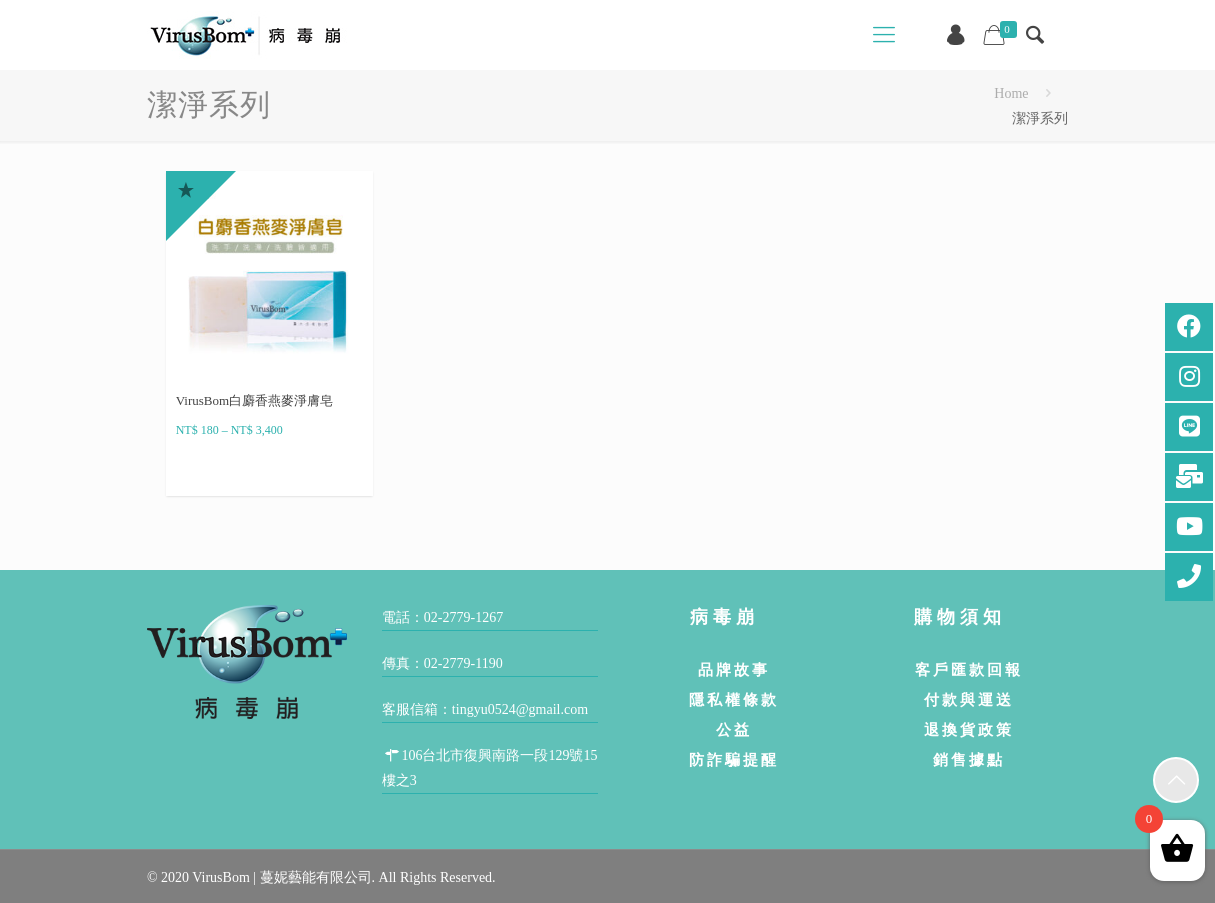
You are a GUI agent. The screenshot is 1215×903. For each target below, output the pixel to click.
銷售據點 (969, 759)
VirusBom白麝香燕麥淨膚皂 (254, 400)
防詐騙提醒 (734, 759)
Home (1011, 93)
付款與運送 (969, 699)
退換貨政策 (969, 729)
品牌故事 (734, 669)
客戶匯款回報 (969, 669)
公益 (734, 729)
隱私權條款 (734, 699)
